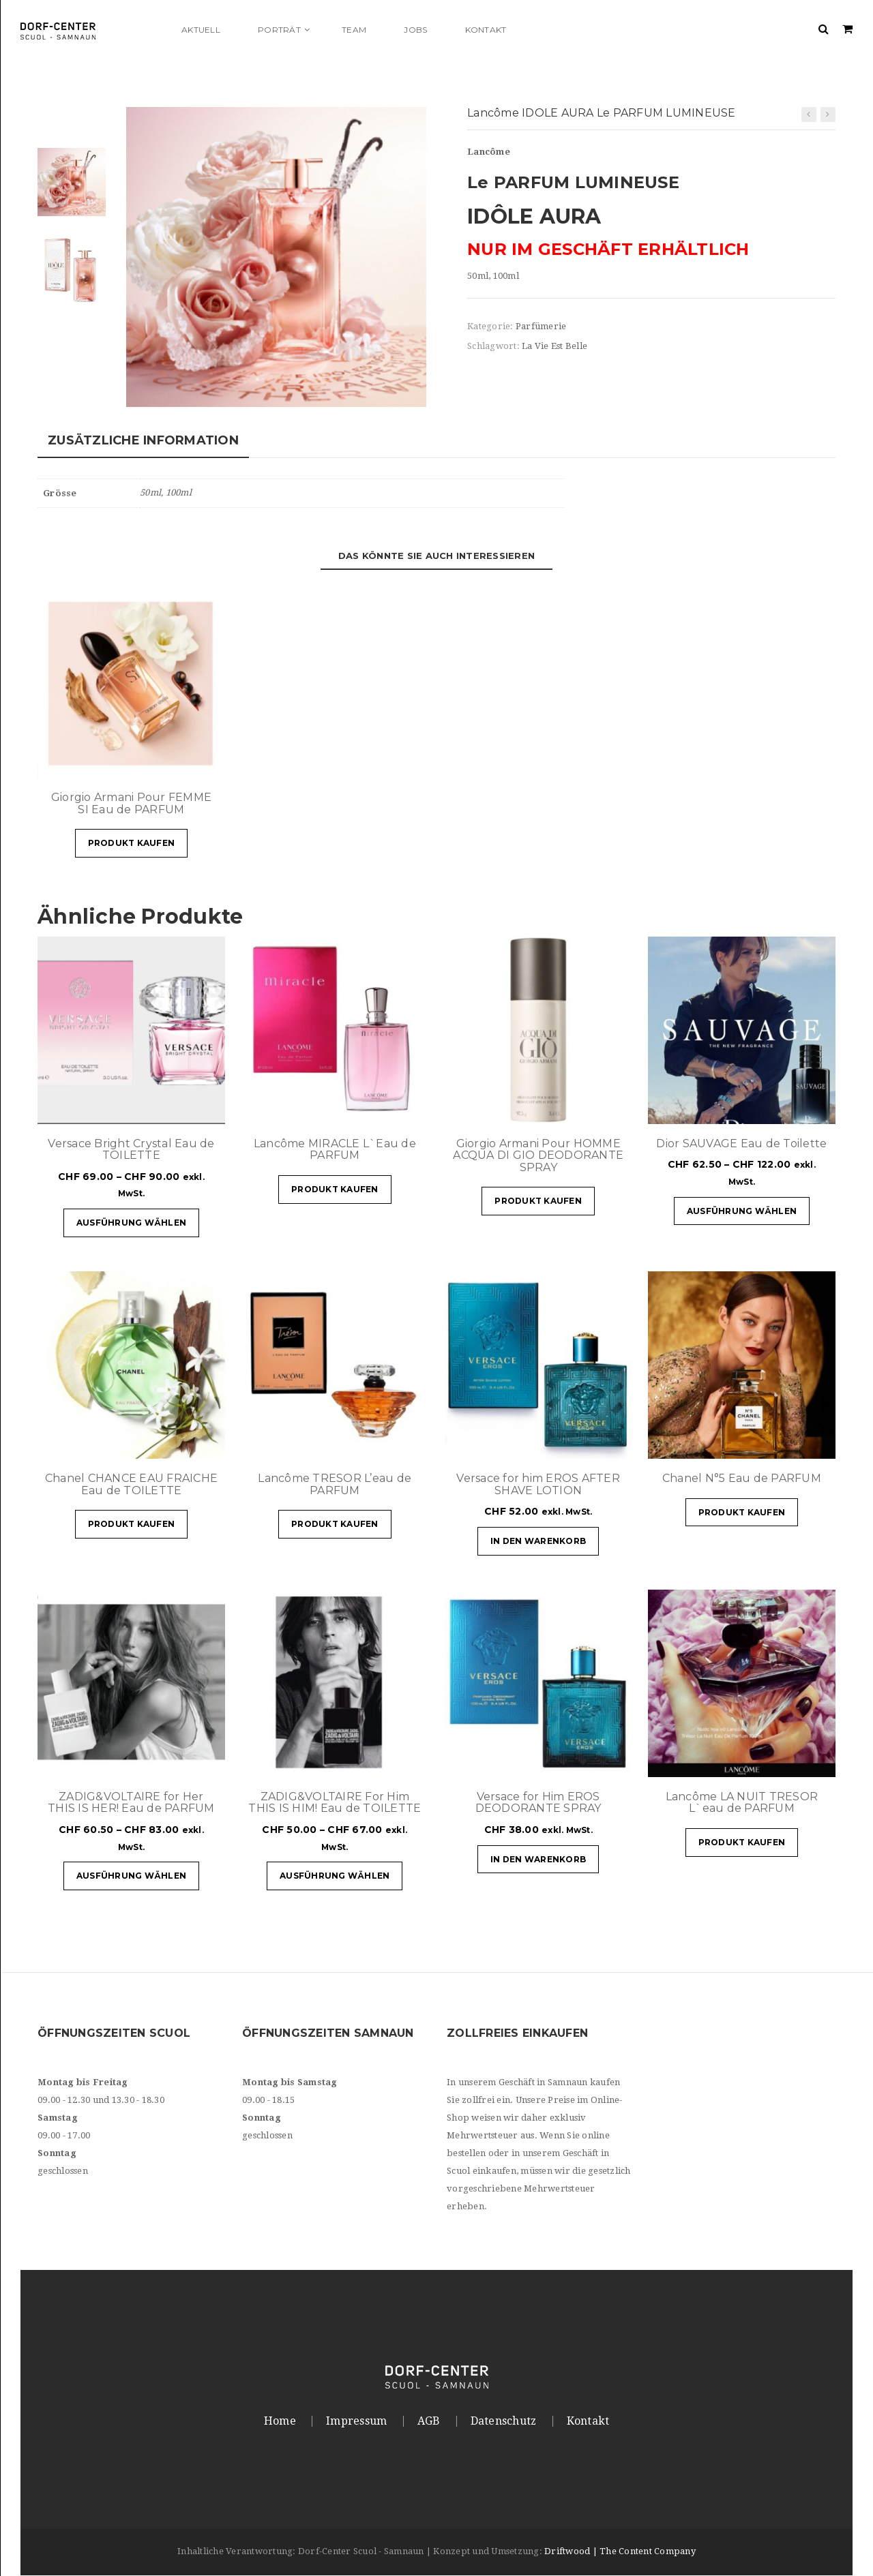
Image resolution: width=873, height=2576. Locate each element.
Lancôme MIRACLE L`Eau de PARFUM (335, 1149)
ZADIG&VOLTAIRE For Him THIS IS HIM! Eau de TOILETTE (334, 1802)
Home (280, 2421)
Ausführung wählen (131, 1223)
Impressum (356, 2421)
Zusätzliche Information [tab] (143, 441)
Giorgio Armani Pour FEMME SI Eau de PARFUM (131, 804)
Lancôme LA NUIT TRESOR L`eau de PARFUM (742, 1802)
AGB (429, 2421)
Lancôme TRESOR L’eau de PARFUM (334, 1485)
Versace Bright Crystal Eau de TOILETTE (131, 1149)
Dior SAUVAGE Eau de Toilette (741, 1143)
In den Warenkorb (538, 1541)
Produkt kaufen (131, 843)
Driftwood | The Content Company (620, 2552)
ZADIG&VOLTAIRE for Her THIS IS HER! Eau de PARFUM (131, 1802)
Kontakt (588, 2421)
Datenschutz (504, 2421)
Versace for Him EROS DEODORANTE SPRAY (538, 1802)
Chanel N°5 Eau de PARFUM (741, 1478)
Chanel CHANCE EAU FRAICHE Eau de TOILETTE (131, 1485)
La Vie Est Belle (554, 346)
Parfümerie (541, 326)
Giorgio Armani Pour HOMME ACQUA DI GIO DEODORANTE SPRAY (538, 1155)
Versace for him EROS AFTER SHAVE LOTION (538, 1485)
